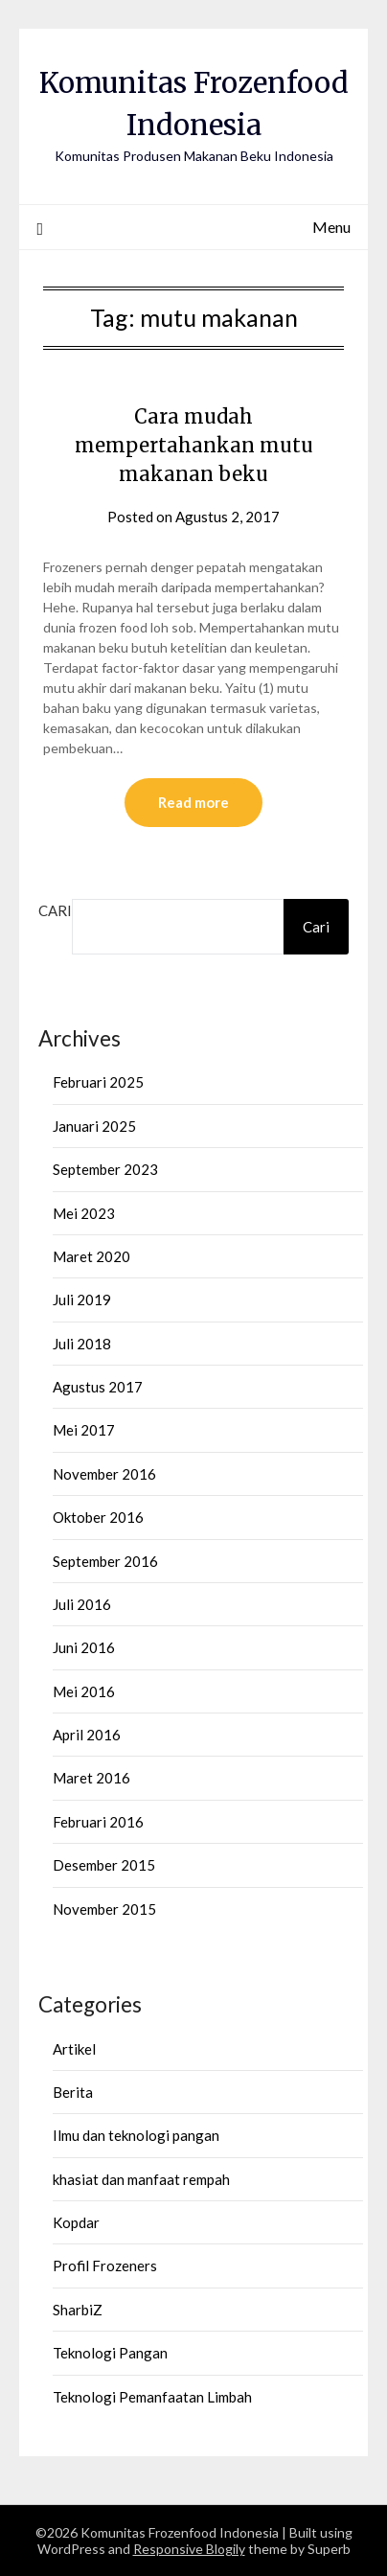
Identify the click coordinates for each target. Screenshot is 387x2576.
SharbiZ (77, 2309)
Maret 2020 (91, 1256)
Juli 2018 (82, 1343)
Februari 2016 (98, 1821)
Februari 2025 (98, 1082)
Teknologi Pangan (110, 2352)
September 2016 (105, 1561)
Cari (55, 910)
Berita (73, 2092)
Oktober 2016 (98, 1517)
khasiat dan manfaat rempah (141, 2179)
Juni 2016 (84, 1647)
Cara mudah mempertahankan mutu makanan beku (194, 445)
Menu (331, 227)
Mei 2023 (84, 1213)
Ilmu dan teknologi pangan (136, 2135)
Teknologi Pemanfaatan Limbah (152, 2396)
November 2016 (104, 1474)
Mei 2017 (84, 1429)
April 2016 (87, 1734)
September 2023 (105, 1169)
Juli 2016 (82, 1604)
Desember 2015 (104, 1865)
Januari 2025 (94, 1126)
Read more (193, 802)
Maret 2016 (91, 1777)
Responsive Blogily (189, 2549)
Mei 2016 (84, 1691)
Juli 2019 (82, 1299)
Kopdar (76, 2222)
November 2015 (104, 1909)
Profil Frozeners (105, 2265)
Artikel (74, 2049)
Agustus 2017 (98, 1386)
